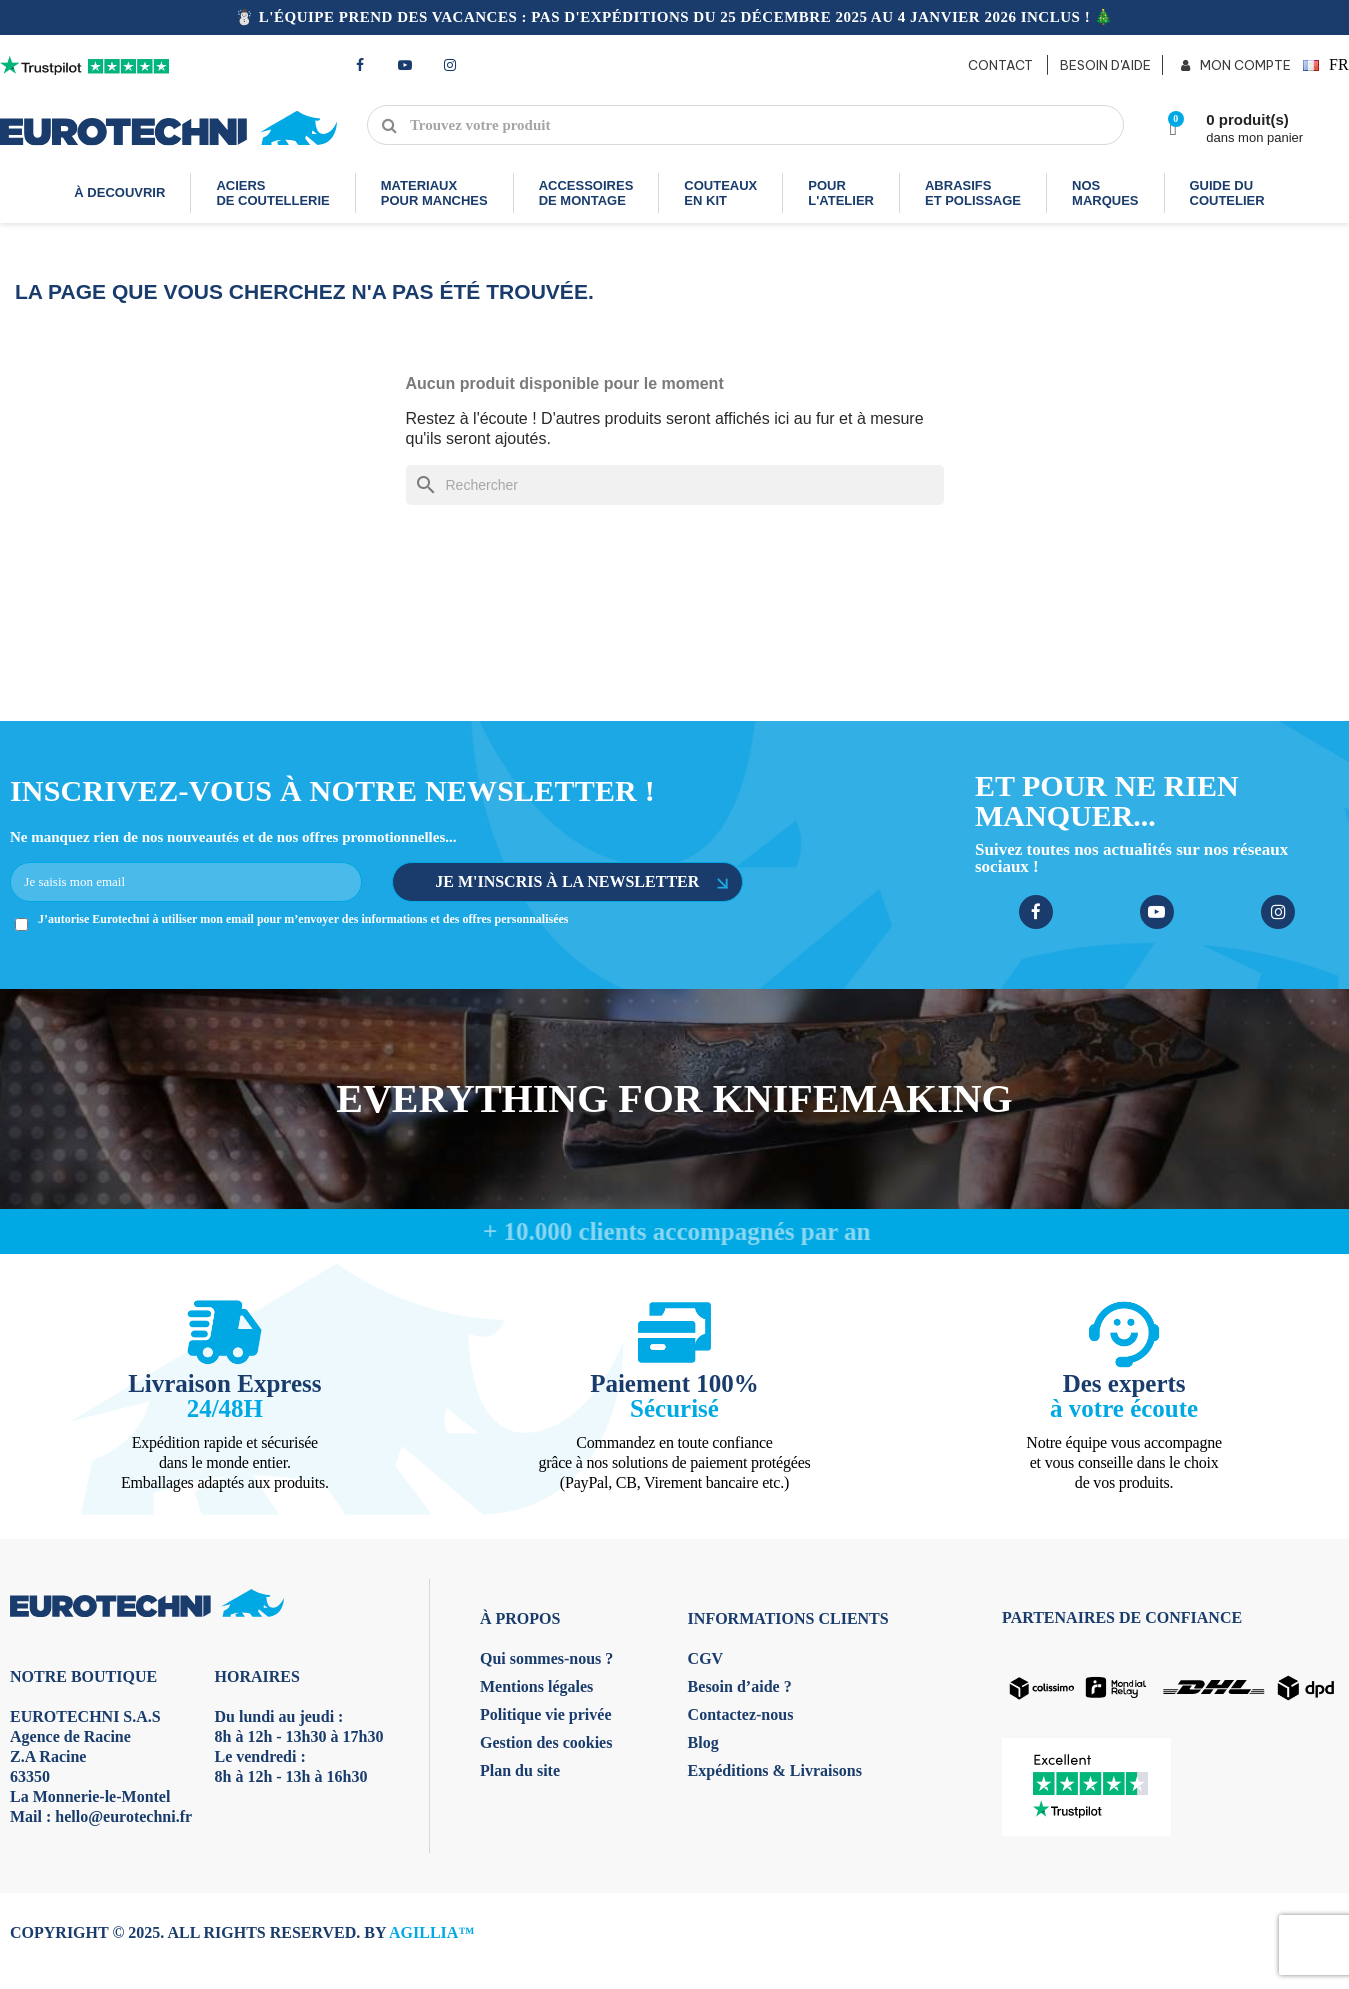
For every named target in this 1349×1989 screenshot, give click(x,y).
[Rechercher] (675, 485)
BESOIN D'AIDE (1105, 65)
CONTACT (1000, 65)
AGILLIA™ (431, 1932)
